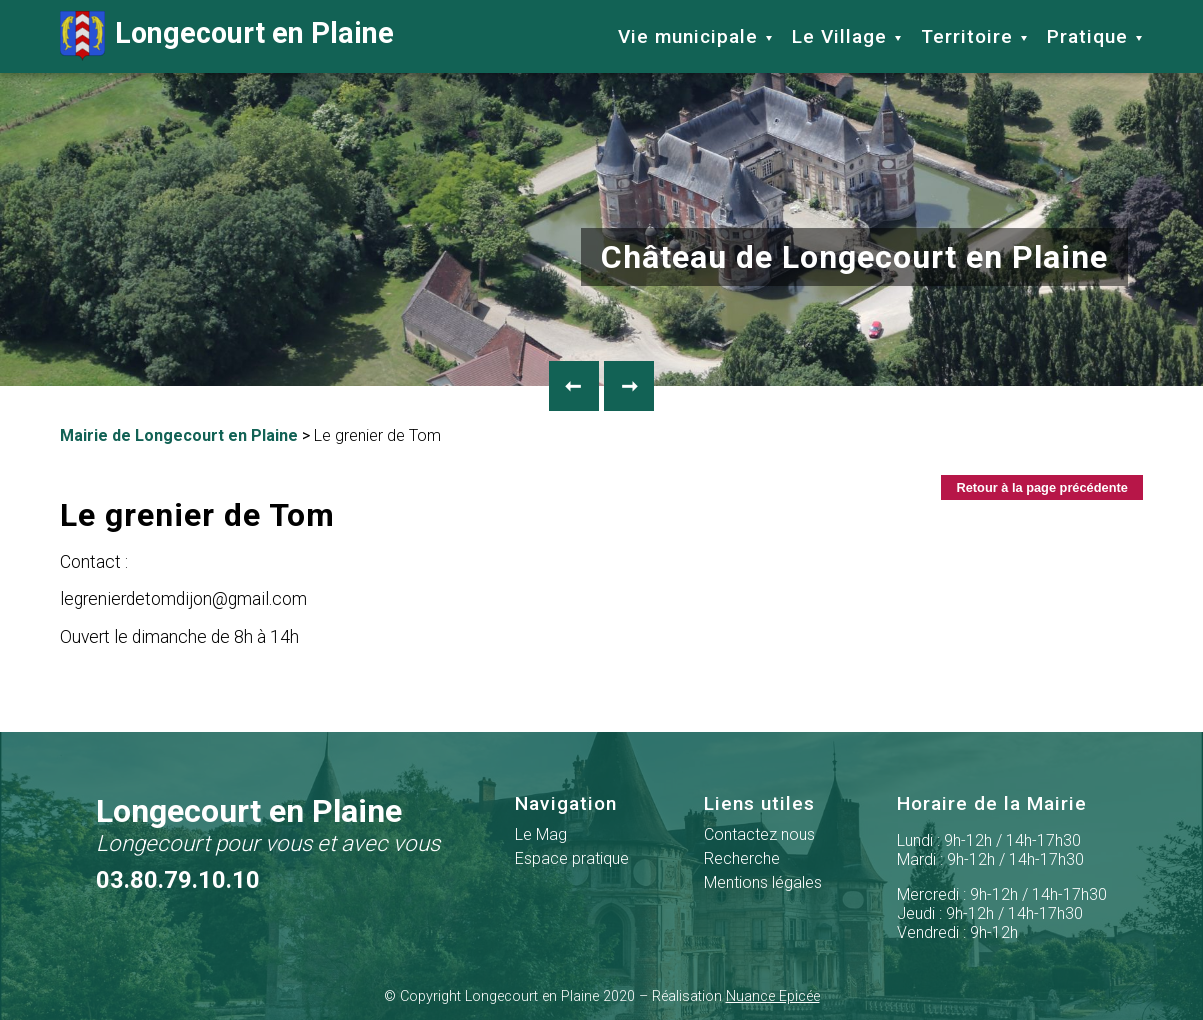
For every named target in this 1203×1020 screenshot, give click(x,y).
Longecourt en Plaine (227, 36)
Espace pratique (572, 858)
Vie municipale (688, 36)
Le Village (839, 36)
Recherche (742, 858)
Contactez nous (759, 834)
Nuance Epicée (773, 996)
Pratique (1087, 36)
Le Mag (541, 834)
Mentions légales (763, 882)
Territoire (967, 36)
